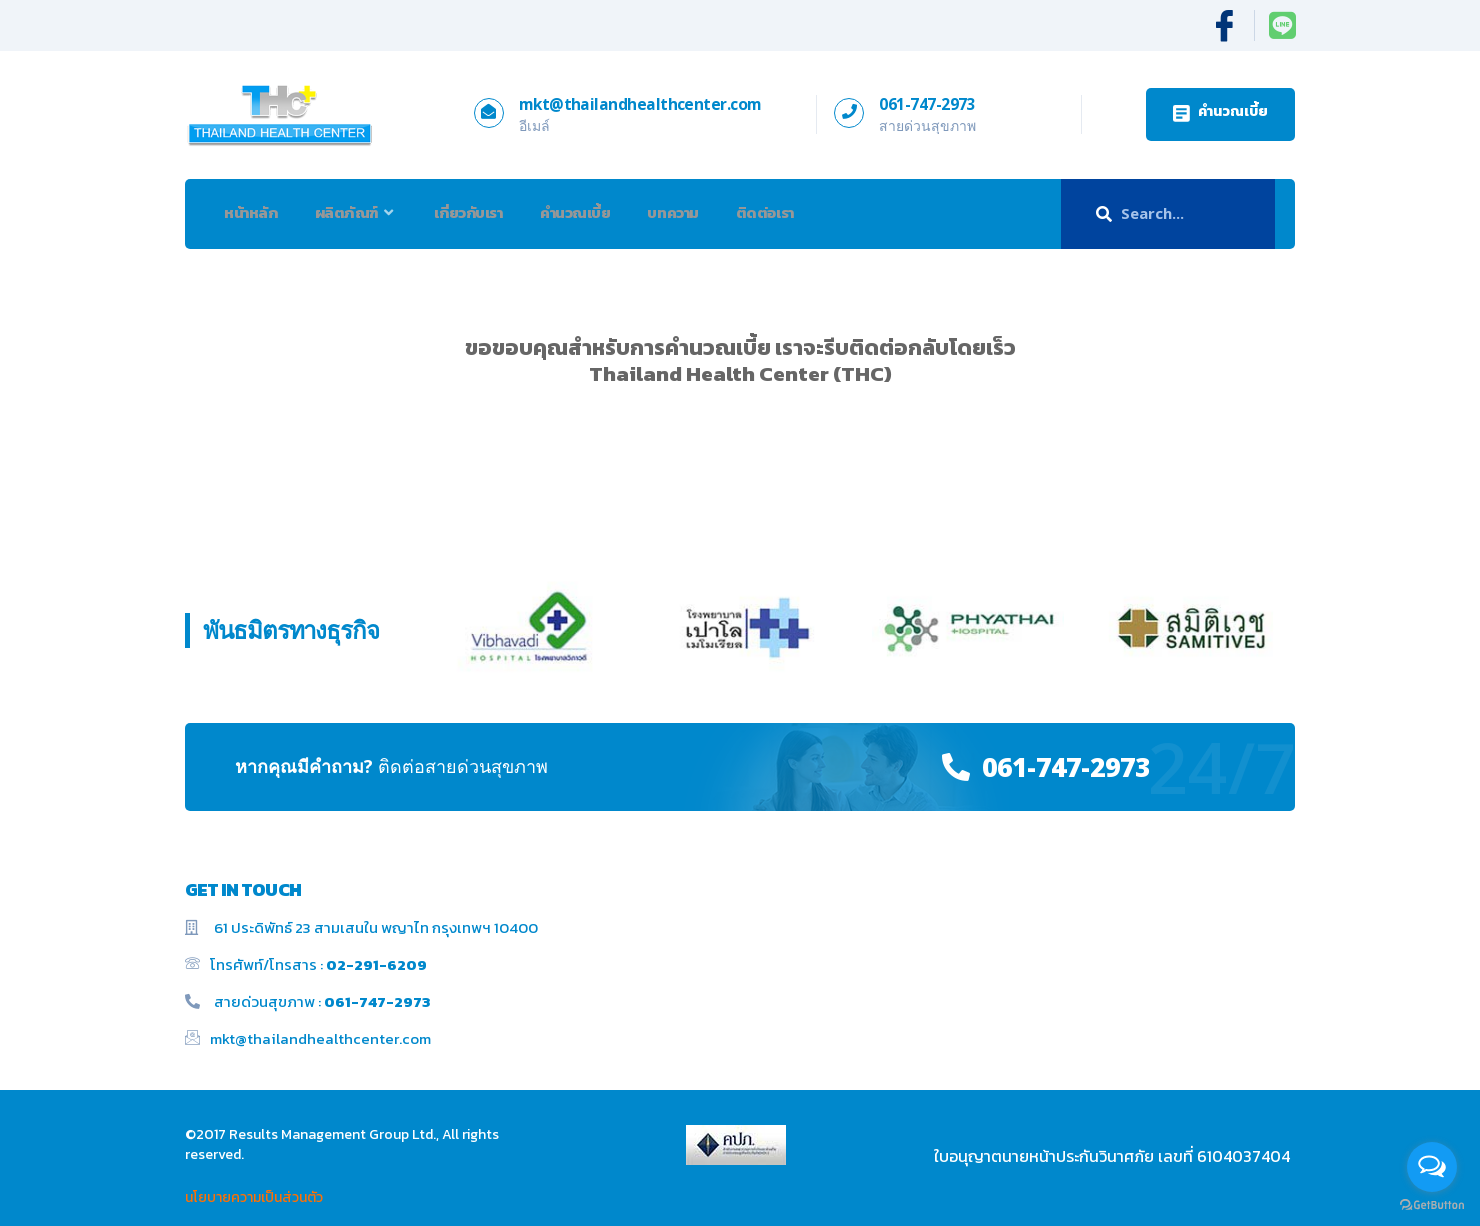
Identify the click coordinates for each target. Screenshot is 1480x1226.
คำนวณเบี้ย (592, 212)
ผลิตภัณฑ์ (363, 213)
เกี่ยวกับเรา (481, 212)
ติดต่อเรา (792, 212)
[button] (1220, 114)
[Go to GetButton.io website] (1432, 1205)
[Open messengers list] (1432, 1167)
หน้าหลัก (253, 212)
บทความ (695, 212)
